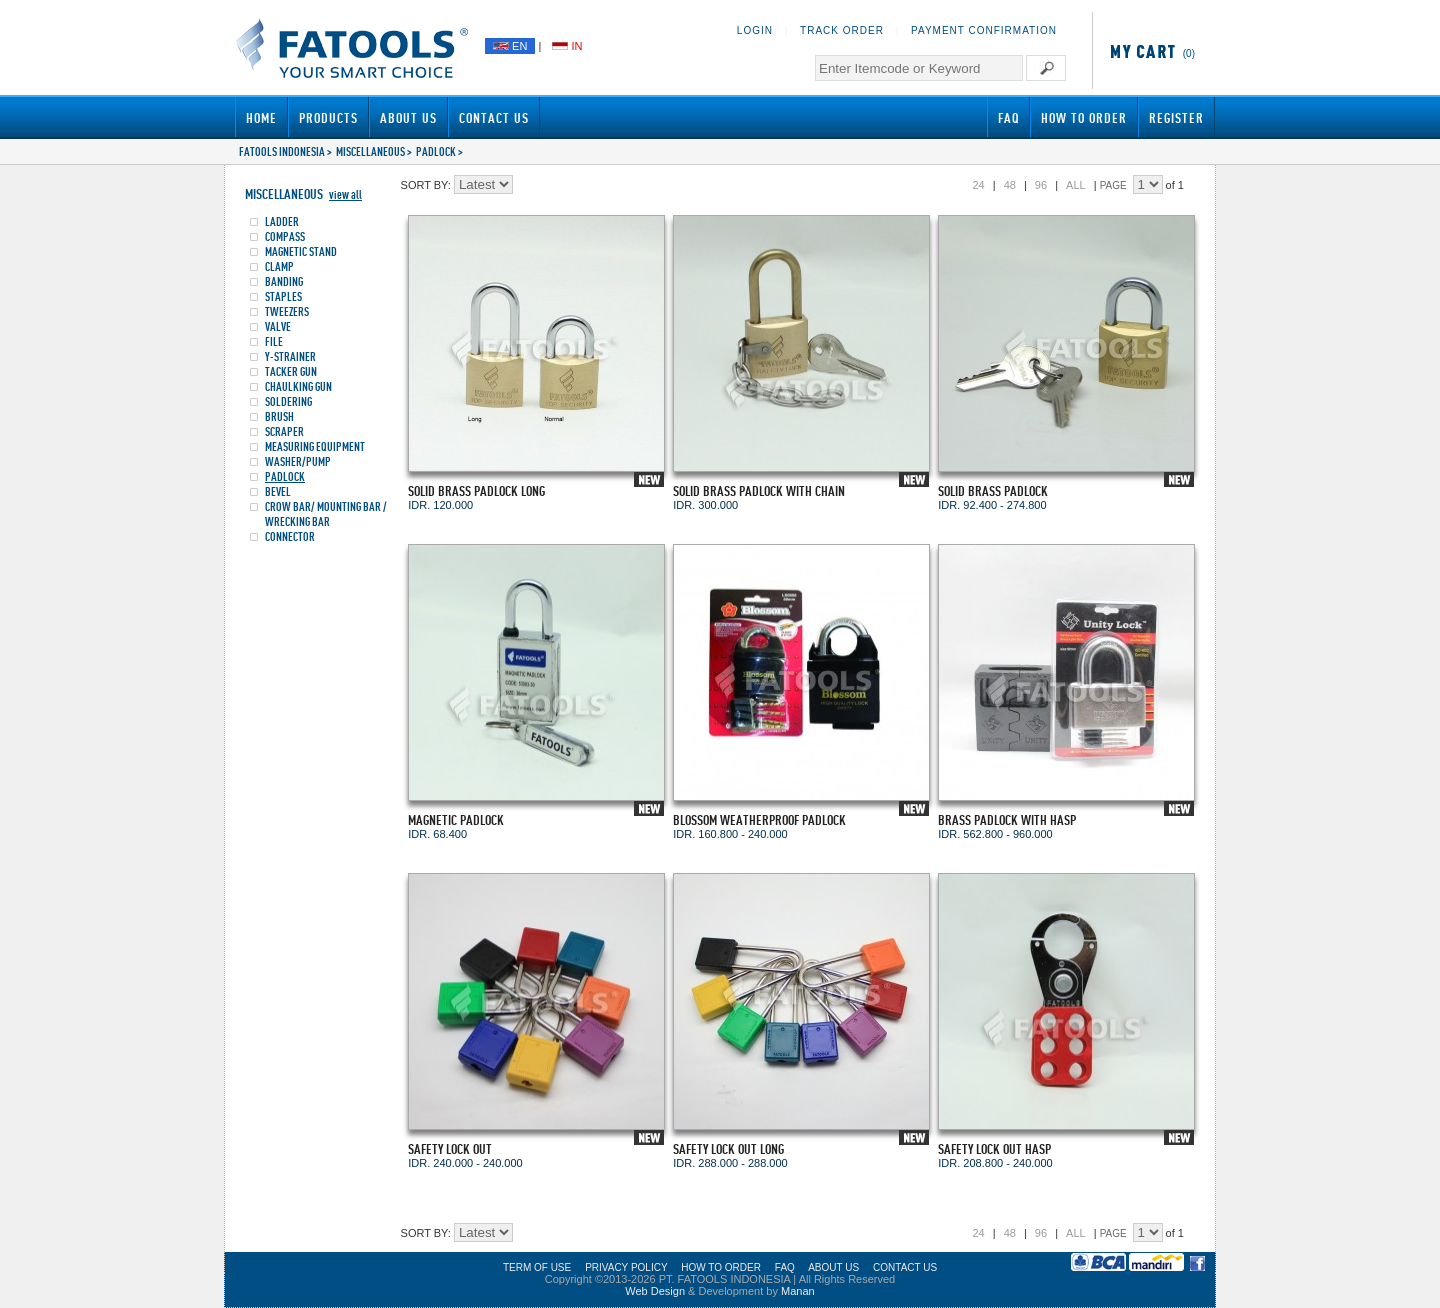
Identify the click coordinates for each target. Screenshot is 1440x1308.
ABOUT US (833, 1267)
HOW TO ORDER (721, 1267)
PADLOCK (436, 151)
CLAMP (279, 266)
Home (261, 117)
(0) (1149, 53)
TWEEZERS (287, 311)
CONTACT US (905, 1267)
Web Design (655, 1291)
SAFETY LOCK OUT (450, 1148)
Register (1176, 117)
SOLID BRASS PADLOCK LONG (476, 490)
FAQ (1008, 117)
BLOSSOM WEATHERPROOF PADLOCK (759, 819)
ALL (1076, 185)
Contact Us (494, 117)
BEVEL (278, 491)
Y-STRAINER (290, 356)
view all (345, 194)
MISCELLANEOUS (370, 151)
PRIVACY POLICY (626, 1267)
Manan (798, 1291)
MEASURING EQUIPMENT (315, 446)
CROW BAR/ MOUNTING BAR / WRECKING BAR (326, 514)
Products (328, 117)
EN (510, 46)
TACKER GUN (291, 371)
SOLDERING (288, 401)
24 (978, 185)
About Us (408, 117)
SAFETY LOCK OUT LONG (728, 1148)
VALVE (278, 326)
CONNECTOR (290, 536)
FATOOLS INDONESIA (282, 151)
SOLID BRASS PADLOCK (993, 490)
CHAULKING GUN (298, 386)
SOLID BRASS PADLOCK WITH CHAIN (759, 490)
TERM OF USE (537, 1267)
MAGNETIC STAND (301, 251)
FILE (274, 341)
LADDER (282, 221)
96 (1041, 185)
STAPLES (283, 296)
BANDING (284, 281)
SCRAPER (284, 431)
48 (1010, 185)
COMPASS (285, 236)
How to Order (1084, 117)
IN (567, 46)
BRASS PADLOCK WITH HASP (1007, 819)
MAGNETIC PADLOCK (456, 819)
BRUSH (279, 416)
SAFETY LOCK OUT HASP (994, 1148)
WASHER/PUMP (298, 461)
